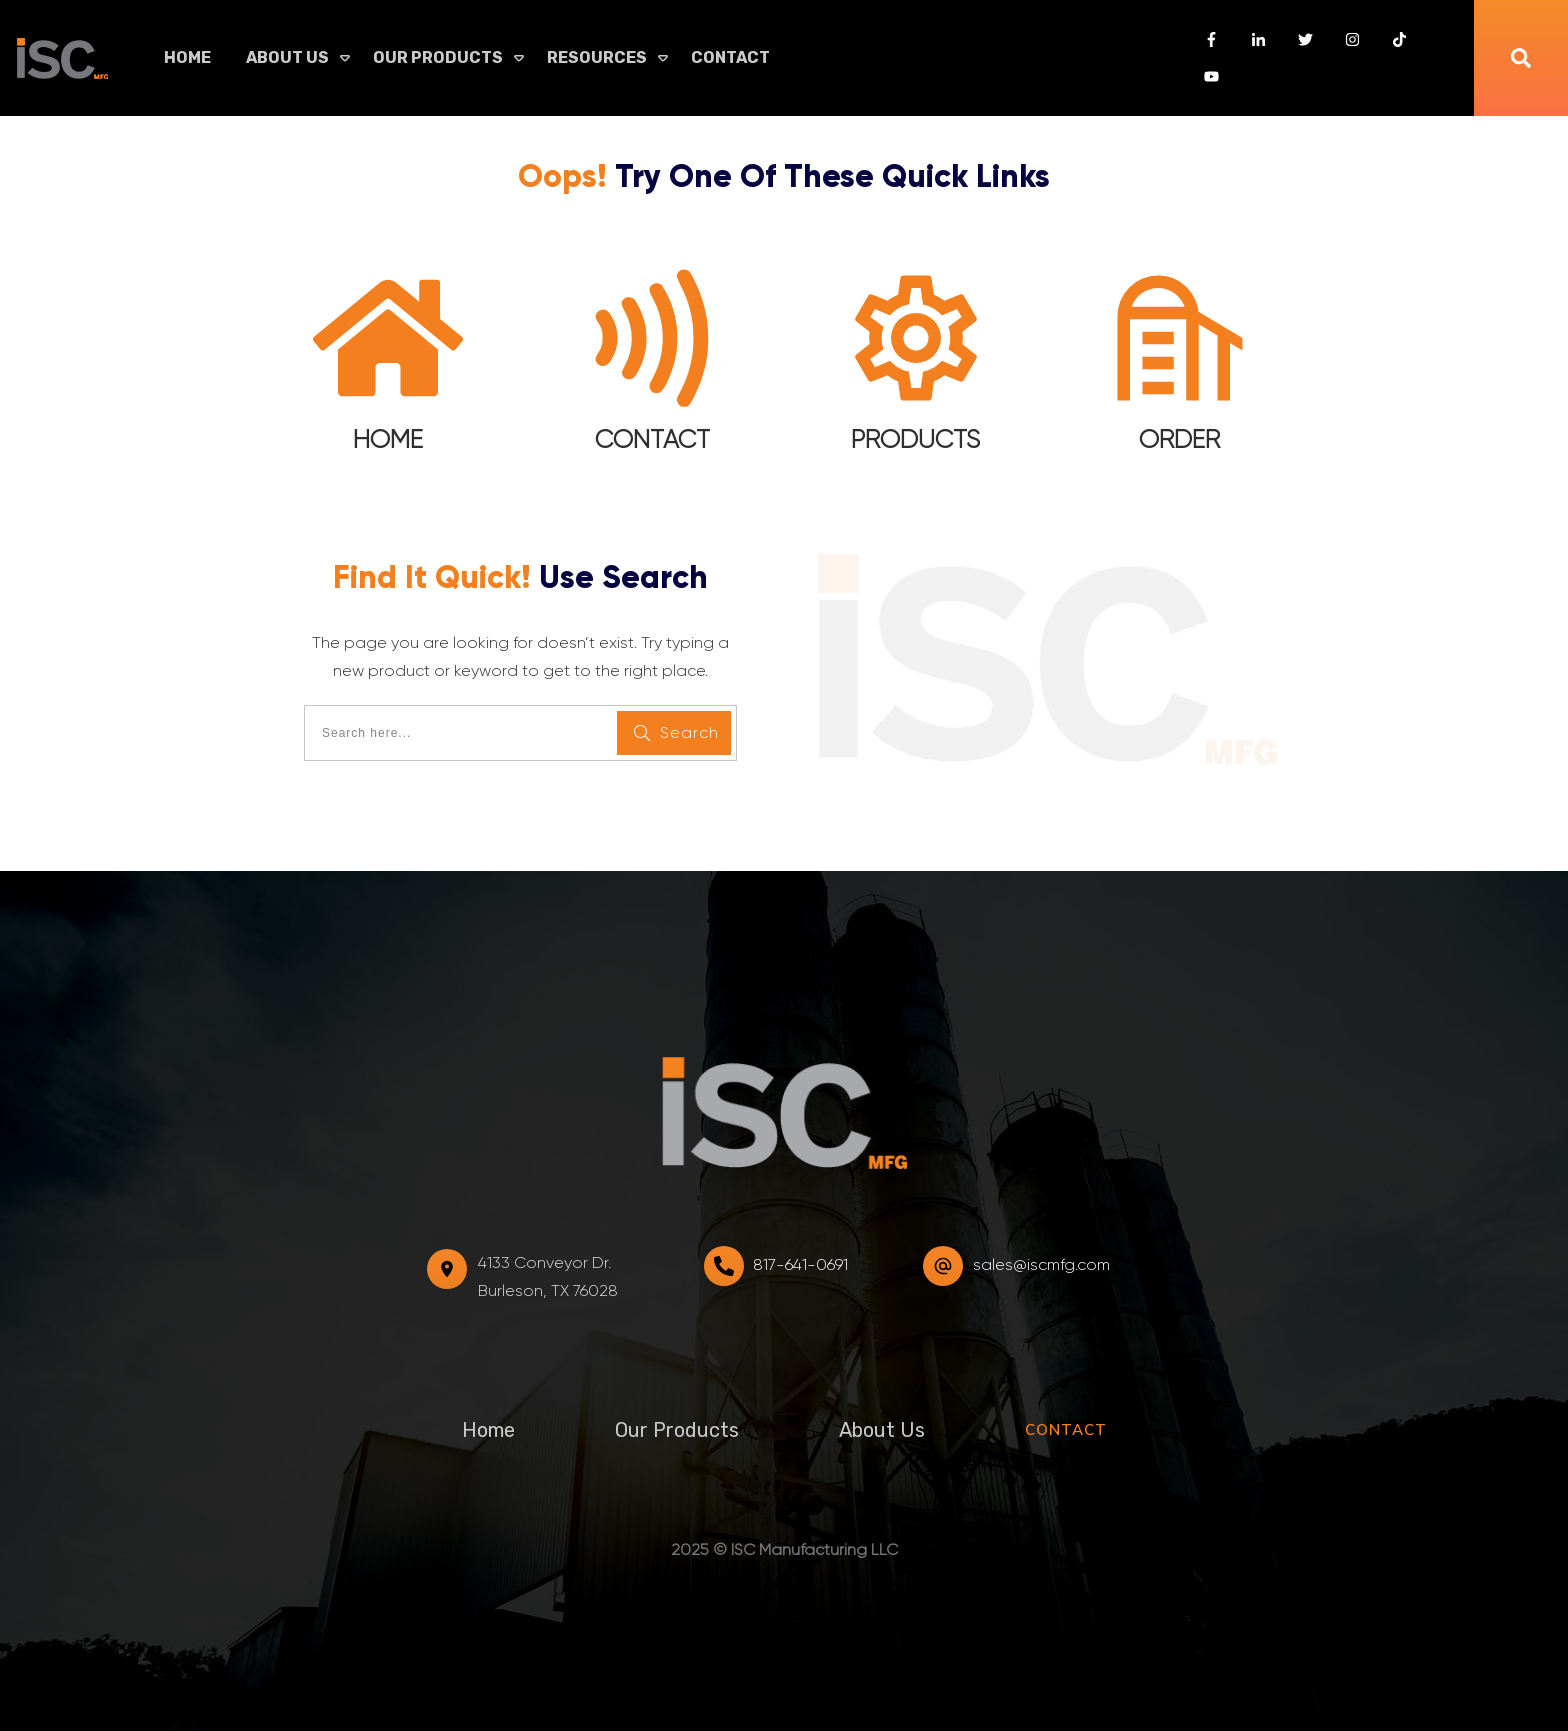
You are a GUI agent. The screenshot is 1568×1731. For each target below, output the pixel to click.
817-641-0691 (800, 1264)
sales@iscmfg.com (1041, 1264)
